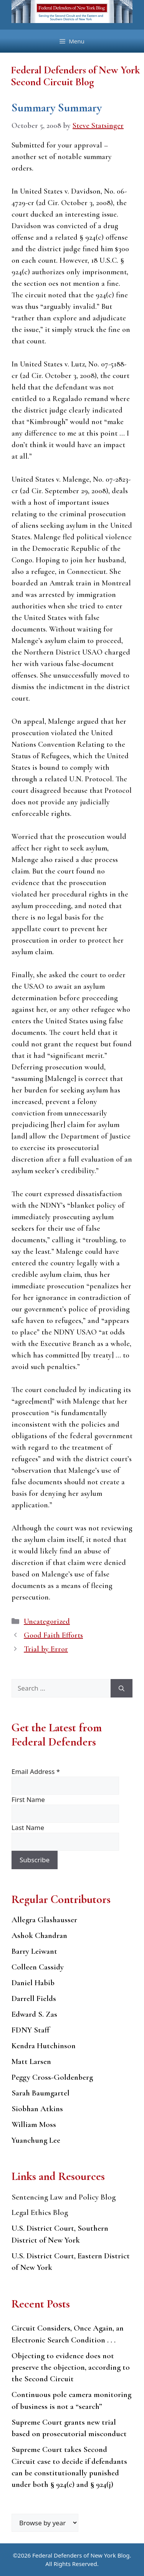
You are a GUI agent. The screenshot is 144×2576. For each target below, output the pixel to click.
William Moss (34, 2124)
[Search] (121, 1688)
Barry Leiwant (34, 1951)
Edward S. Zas (34, 2014)
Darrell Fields (34, 1998)
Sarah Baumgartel (41, 2093)
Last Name (28, 1827)
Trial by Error (46, 1649)
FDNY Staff (31, 2030)
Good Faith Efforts (53, 1635)
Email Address (36, 1771)
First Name (28, 1799)
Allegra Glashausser (44, 1920)
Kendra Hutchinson (44, 2046)
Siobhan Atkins (37, 2109)
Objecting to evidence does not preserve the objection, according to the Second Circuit (71, 2367)
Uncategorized (47, 1621)
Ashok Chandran (39, 1935)
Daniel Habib (33, 1983)
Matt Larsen (31, 2061)
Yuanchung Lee (36, 2140)
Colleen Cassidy (38, 1967)
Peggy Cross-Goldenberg (52, 2077)
